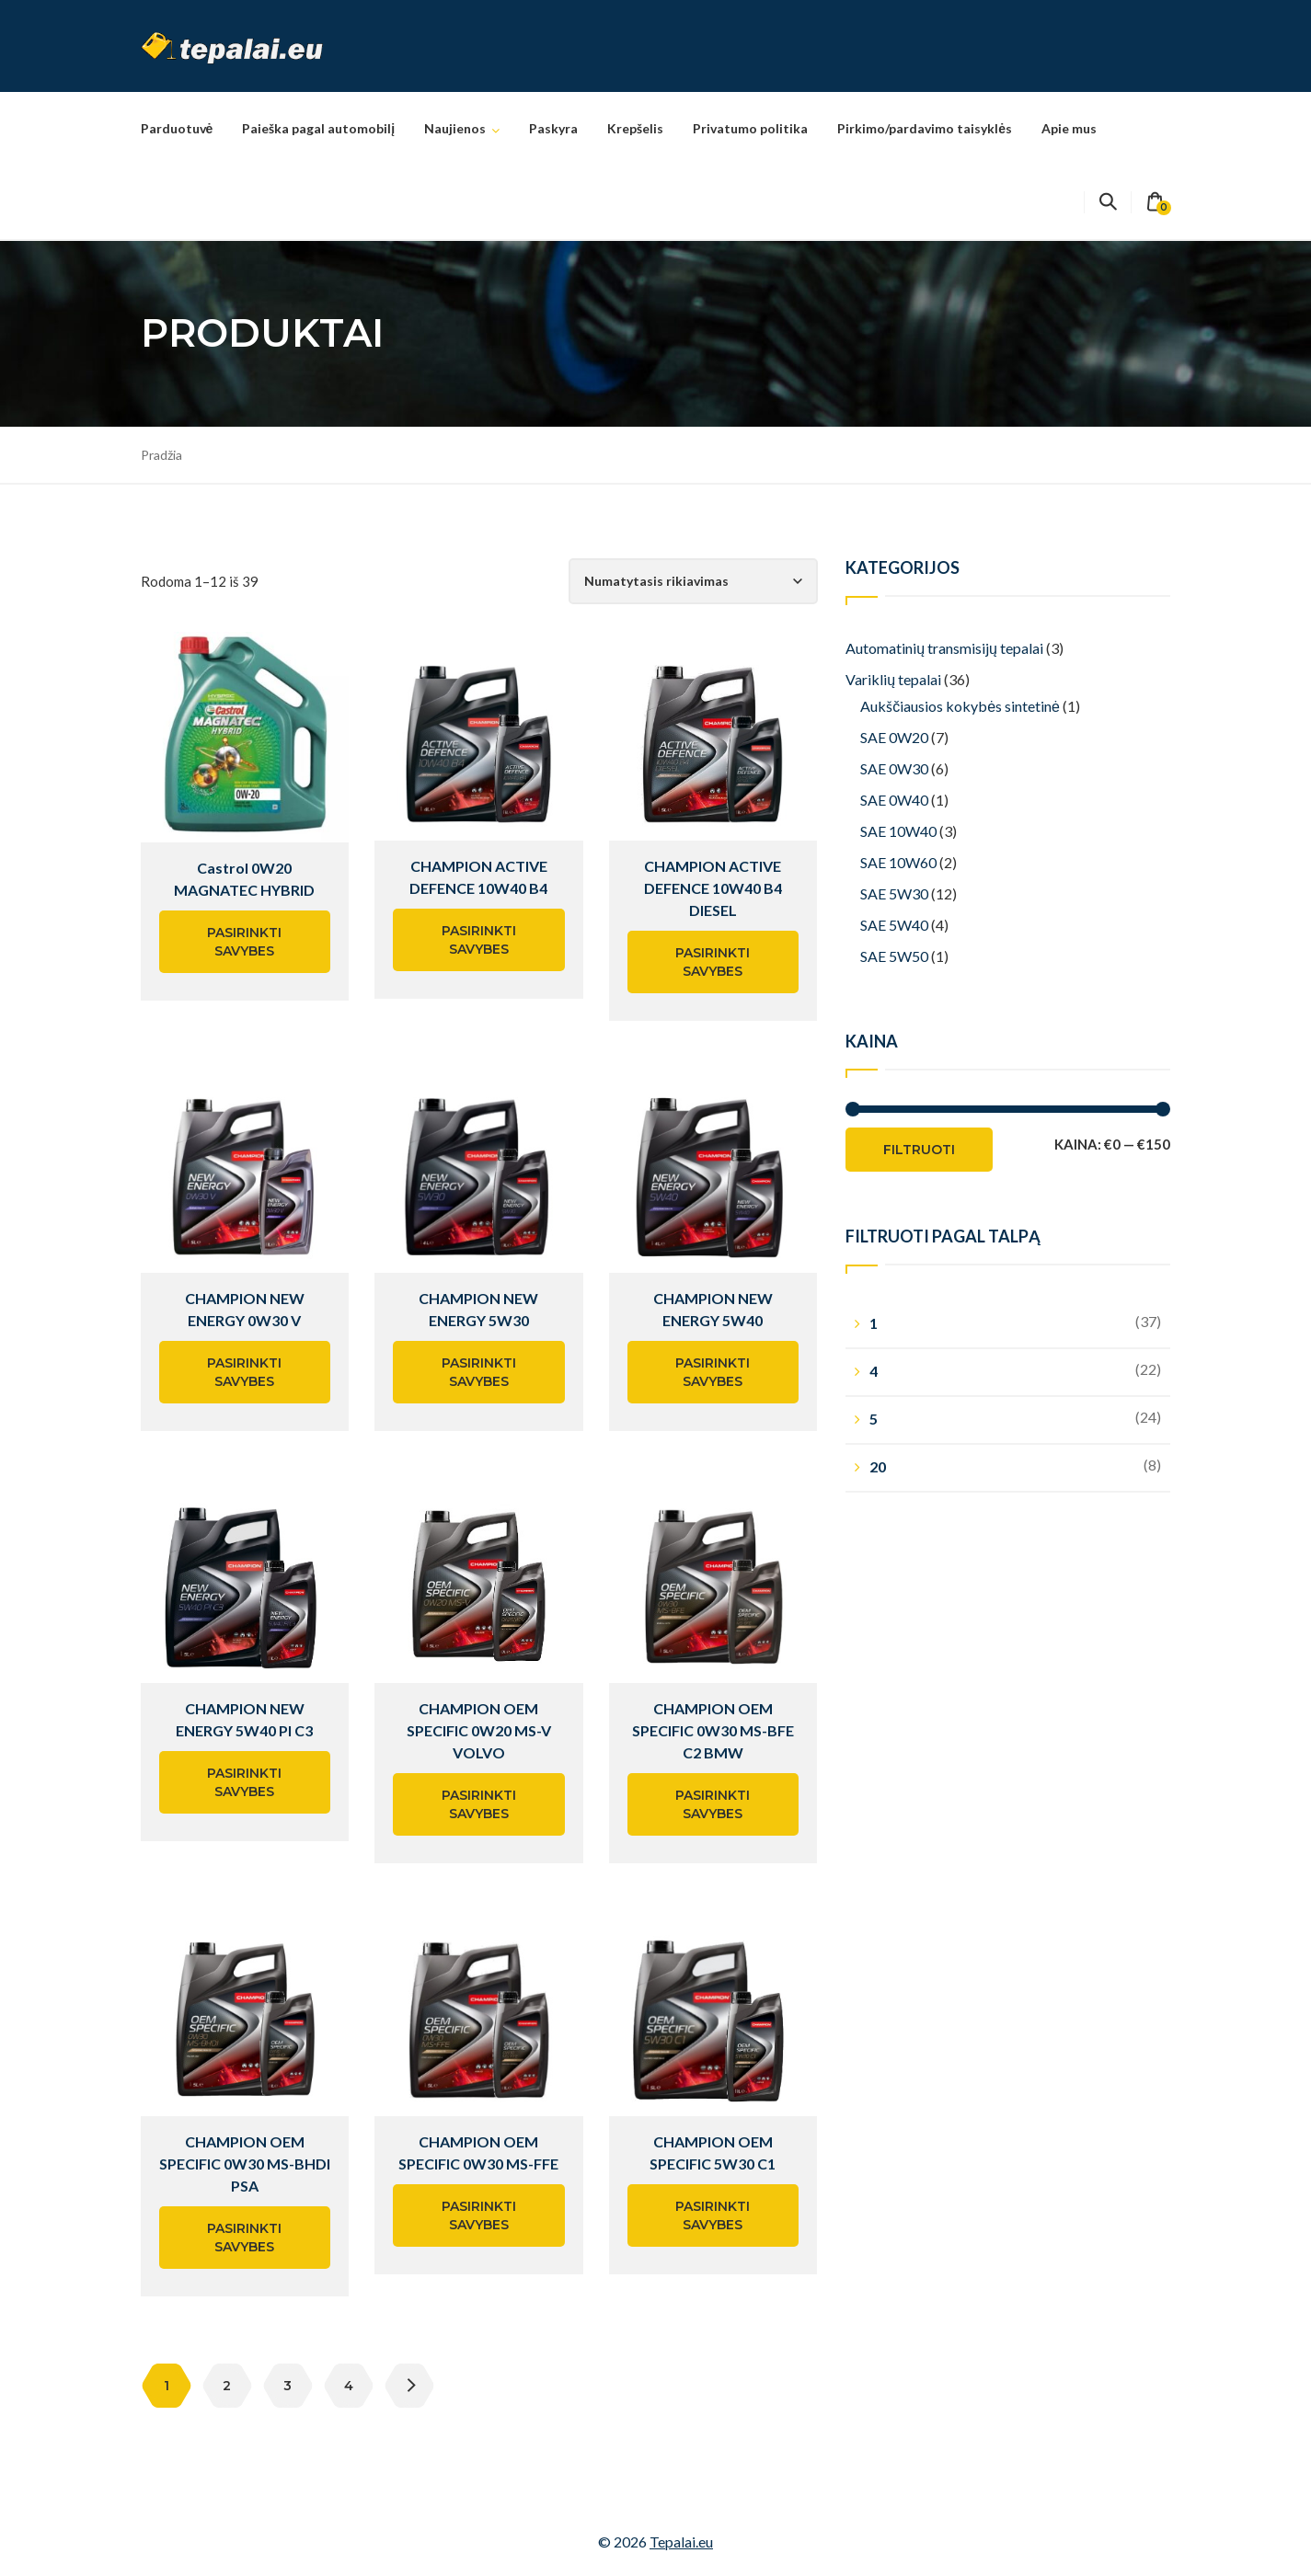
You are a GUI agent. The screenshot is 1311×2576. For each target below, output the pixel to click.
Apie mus (1069, 128)
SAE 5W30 (894, 893)
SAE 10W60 (898, 862)
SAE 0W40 (894, 799)
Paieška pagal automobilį (318, 128)
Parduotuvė (177, 128)
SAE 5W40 (894, 924)
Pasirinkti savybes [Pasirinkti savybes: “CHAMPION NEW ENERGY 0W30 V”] (244, 1372)
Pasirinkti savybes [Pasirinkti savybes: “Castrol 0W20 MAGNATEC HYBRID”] (244, 941)
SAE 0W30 (894, 768)
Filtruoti (919, 1149)
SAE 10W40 (898, 831)
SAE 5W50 (894, 956)
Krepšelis (635, 128)
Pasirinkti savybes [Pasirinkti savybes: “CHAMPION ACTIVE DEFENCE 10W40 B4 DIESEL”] (712, 962)
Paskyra (553, 128)
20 (877, 1466)
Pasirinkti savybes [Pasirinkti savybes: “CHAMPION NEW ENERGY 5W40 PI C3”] (244, 1782)
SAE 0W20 (894, 737)
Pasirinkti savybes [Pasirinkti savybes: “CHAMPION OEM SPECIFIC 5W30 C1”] (712, 2215)
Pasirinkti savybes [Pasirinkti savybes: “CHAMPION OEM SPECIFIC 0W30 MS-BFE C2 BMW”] (712, 1804)
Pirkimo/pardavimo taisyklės (924, 128)
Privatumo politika (750, 128)
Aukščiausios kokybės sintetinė (960, 706)
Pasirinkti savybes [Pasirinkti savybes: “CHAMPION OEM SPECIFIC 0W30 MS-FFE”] (479, 2215)
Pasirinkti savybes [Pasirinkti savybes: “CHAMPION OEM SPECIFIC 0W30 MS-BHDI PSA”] (244, 2237)
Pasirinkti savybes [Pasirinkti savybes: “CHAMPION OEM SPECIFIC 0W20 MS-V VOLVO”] (479, 1804)
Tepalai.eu (681, 2541)
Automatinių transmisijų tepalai (944, 648)
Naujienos (455, 128)
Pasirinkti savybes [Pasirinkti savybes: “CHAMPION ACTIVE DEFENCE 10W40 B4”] (479, 939)
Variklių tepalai (893, 679)
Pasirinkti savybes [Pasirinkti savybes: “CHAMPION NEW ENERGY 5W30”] (479, 1372)
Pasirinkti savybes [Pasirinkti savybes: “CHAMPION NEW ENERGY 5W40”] (712, 1372)
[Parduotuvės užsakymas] (693, 581)
